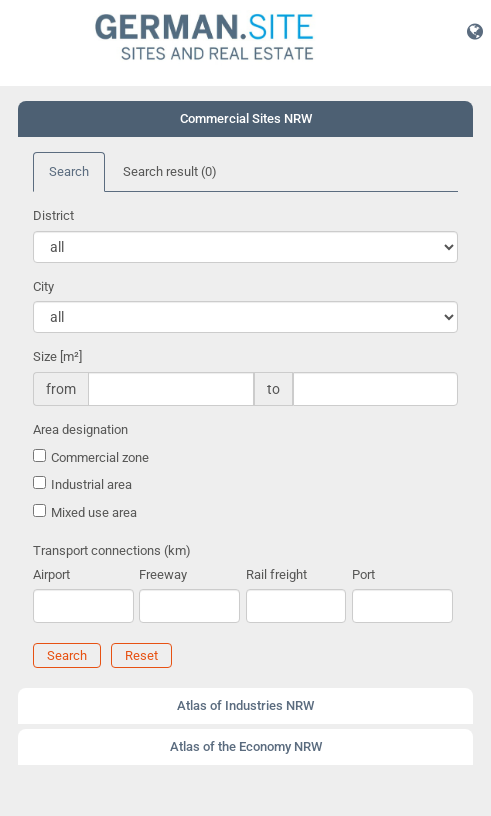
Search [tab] (69, 171)
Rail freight (276, 574)
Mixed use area (94, 512)
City (43, 286)
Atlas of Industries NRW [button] (245, 705)
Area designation (80, 429)
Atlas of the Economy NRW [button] (246, 746)
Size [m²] (57, 356)
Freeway (163, 574)
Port (363, 574)
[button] (475, 31)
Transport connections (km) (112, 550)
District (53, 215)
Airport (51, 574)
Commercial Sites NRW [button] (246, 118)
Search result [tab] (170, 171)
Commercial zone (100, 457)
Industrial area (91, 484)
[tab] (245, 119)
